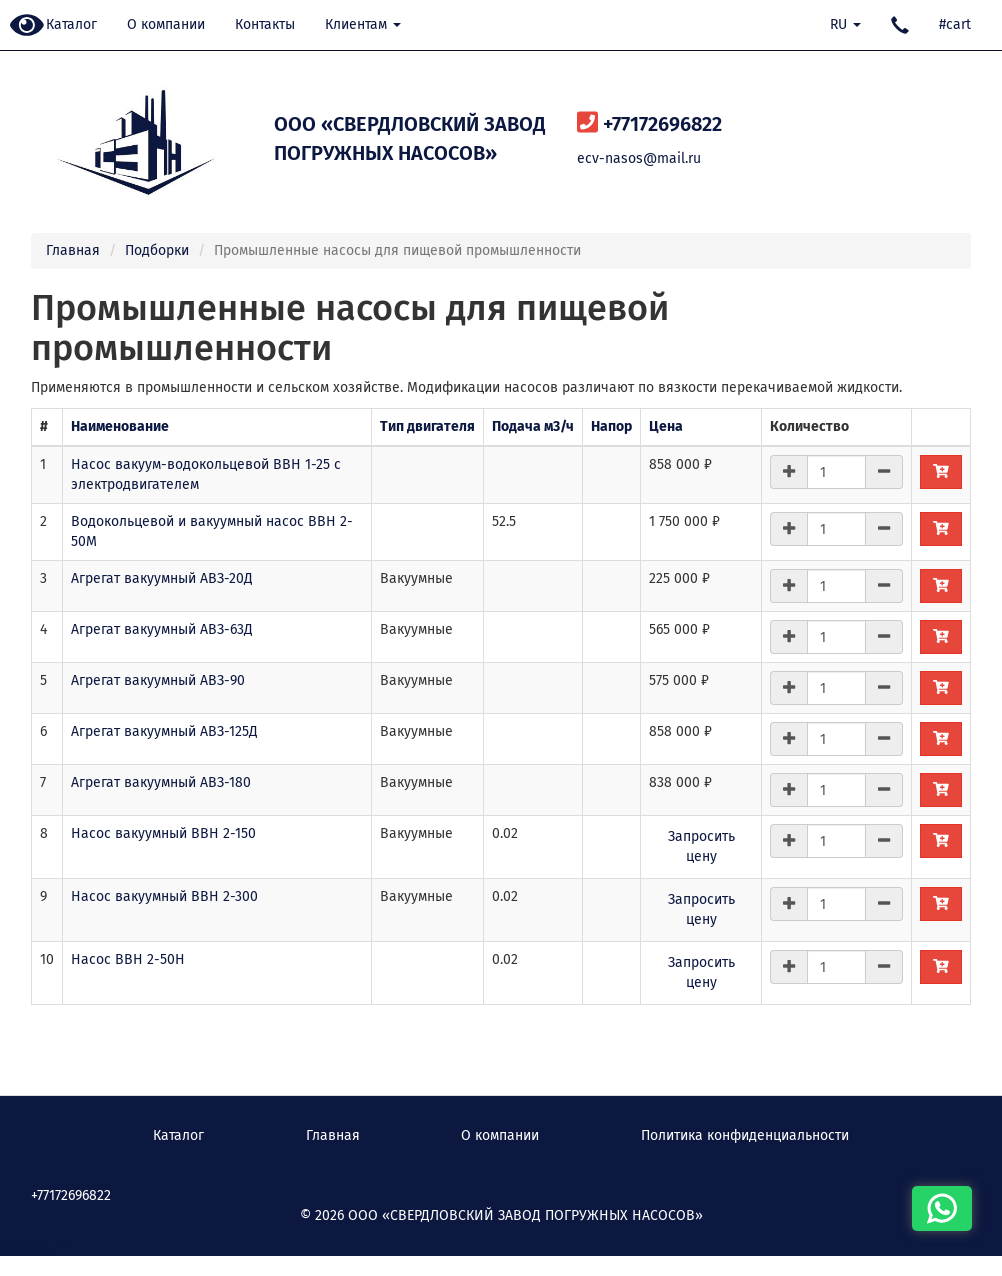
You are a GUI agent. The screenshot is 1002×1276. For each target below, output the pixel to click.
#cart (955, 24)
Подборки (157, 250)
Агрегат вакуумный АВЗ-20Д (162, 578)
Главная (73, 250)
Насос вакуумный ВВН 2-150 (163, 833)
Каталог (71, 24)
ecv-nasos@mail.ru (639, 158)
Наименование (120, 426)
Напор (611, 426)
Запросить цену (701, 846)
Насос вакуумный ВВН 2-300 (164, 896)
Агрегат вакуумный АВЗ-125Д (164, 731)
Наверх (35, 1245)
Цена (666, 426)
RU (845, 24)
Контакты (265, 24)
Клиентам (363, 24)
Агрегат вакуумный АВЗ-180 (161, 782)
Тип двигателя (427, 426)
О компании (166, 24)
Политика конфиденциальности (745, 1135)
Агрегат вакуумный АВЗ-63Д (162, 629)
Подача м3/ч (533, 426)
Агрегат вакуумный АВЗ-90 (158, 680)
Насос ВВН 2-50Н (128, 959)
